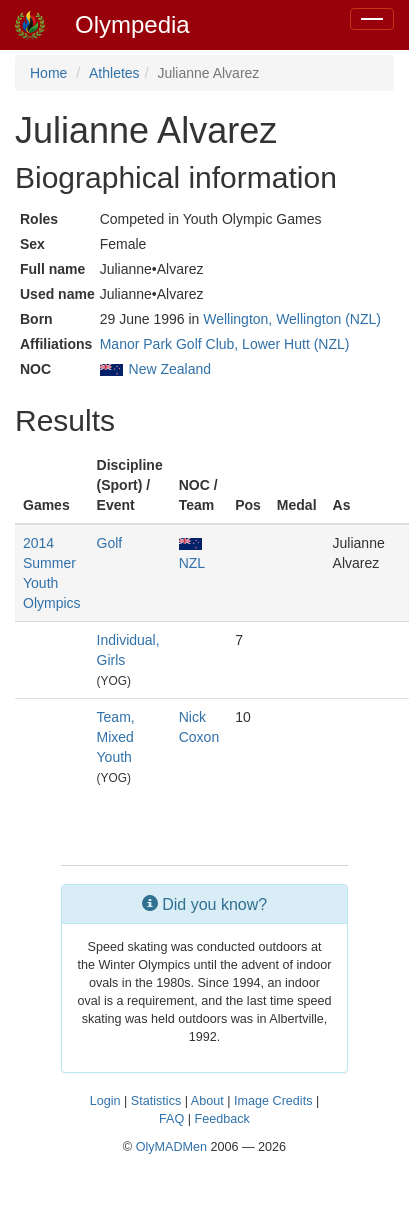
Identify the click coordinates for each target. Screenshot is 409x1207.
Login (105, 1101)
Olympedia (132, 24)
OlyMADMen (171, 1147)
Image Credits (273, 1101)
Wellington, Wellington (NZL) (292, 319)
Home (48, 73)
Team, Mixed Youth (116, 737)
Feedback (222, 1119)
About (207, 1101)
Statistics (156, 1101)
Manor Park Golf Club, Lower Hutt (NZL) (225, 344)
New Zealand (170, 369)
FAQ (171, 1119)
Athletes (114, 73)
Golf (110, 543)
